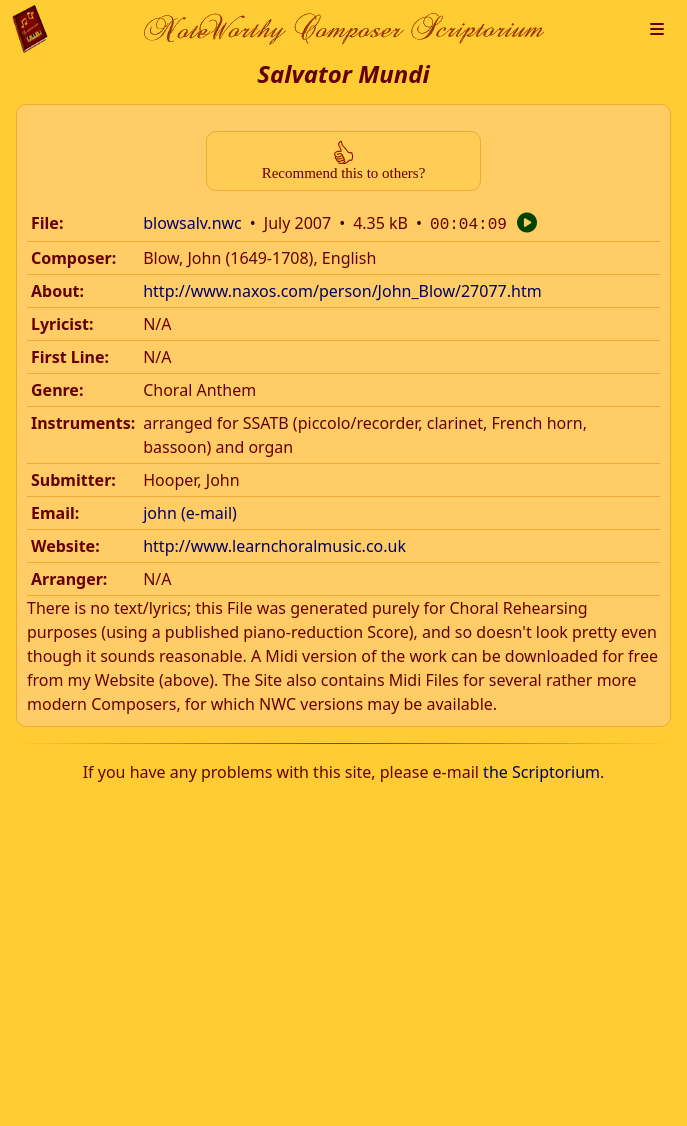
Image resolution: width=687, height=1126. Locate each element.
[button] (657, 29)
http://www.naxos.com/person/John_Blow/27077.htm (342, 289)
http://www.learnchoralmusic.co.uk (274, 544)
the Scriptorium (541, 770)
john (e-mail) (190, 511)
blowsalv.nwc (192, 223)
